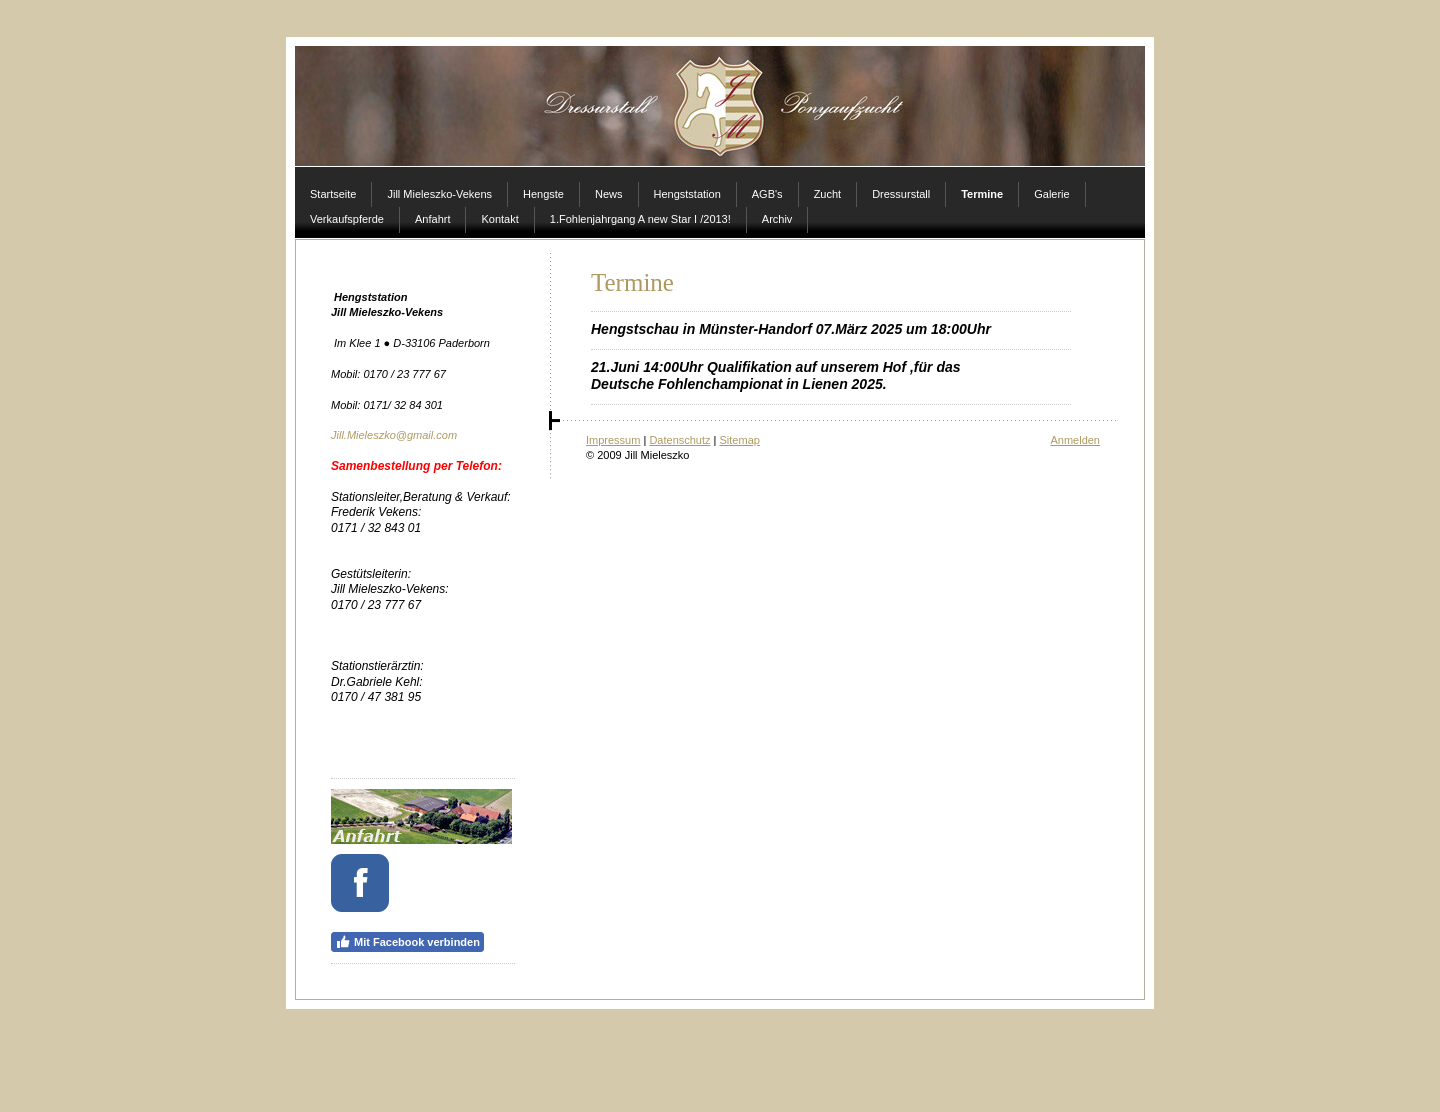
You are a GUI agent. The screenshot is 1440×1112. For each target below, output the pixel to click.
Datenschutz (679, 440)
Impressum (613, 440)
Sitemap (740, 440)
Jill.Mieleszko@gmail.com (394, 435)
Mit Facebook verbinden (407, 942)
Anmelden (1075, 440)
